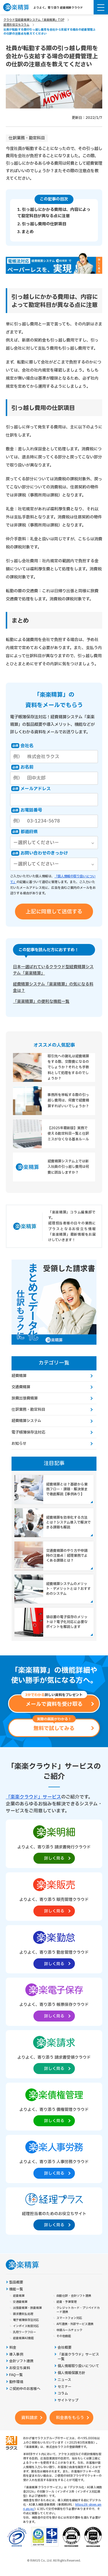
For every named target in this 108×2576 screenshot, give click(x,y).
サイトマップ (68, 2400)
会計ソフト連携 (21, 2361)
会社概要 (64, 2347)
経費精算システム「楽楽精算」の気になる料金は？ (53, 987)
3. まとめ (25, 232)
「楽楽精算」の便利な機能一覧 (41, 1001)
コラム (63, 2393)
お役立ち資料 (19, 2368)
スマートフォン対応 (69, 2318)
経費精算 (19, 1376)
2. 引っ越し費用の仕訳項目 (41, 224)
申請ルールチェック (69, 2330)
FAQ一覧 (16, 2375)
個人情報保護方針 (71, 2373)
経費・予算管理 (66, 2302)
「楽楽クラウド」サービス (33, 1797)
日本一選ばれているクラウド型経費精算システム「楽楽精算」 (53, 970)
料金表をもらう (70, 2418)
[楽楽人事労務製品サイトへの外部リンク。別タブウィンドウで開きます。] (54, 2158)
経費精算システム (26, 1421)
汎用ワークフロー (24, 2332)
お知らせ (19, 1444)
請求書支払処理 (23, 2314)
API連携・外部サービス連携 (74, 2324)
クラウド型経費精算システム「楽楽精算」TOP (33, 20)
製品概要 (16, 2282)
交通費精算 (21, 1387)
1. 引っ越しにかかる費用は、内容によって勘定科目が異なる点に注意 (53, 213)
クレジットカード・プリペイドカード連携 (78, 2310)
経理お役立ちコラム (16, 25)
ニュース (64, 2380)
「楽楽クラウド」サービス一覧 (78, 2357)
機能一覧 (16, 2289)
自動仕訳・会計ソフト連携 (73, 2296)
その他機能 (63, 2336)
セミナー (64, 2386)
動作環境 (16, 2382)
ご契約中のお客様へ (24, 2388)
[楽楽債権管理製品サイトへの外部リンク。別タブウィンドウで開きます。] (54, 2106)
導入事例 (16, 2354)
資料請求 (29, 2418)
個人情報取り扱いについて (78, 2366)
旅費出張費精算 (25, 1398)
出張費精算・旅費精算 (27, 2308)
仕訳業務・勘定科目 (27, 138)
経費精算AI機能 (23, 2338)
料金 (12, 2347)
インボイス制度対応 (26, 2326)
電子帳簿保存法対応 (28, 1432)
